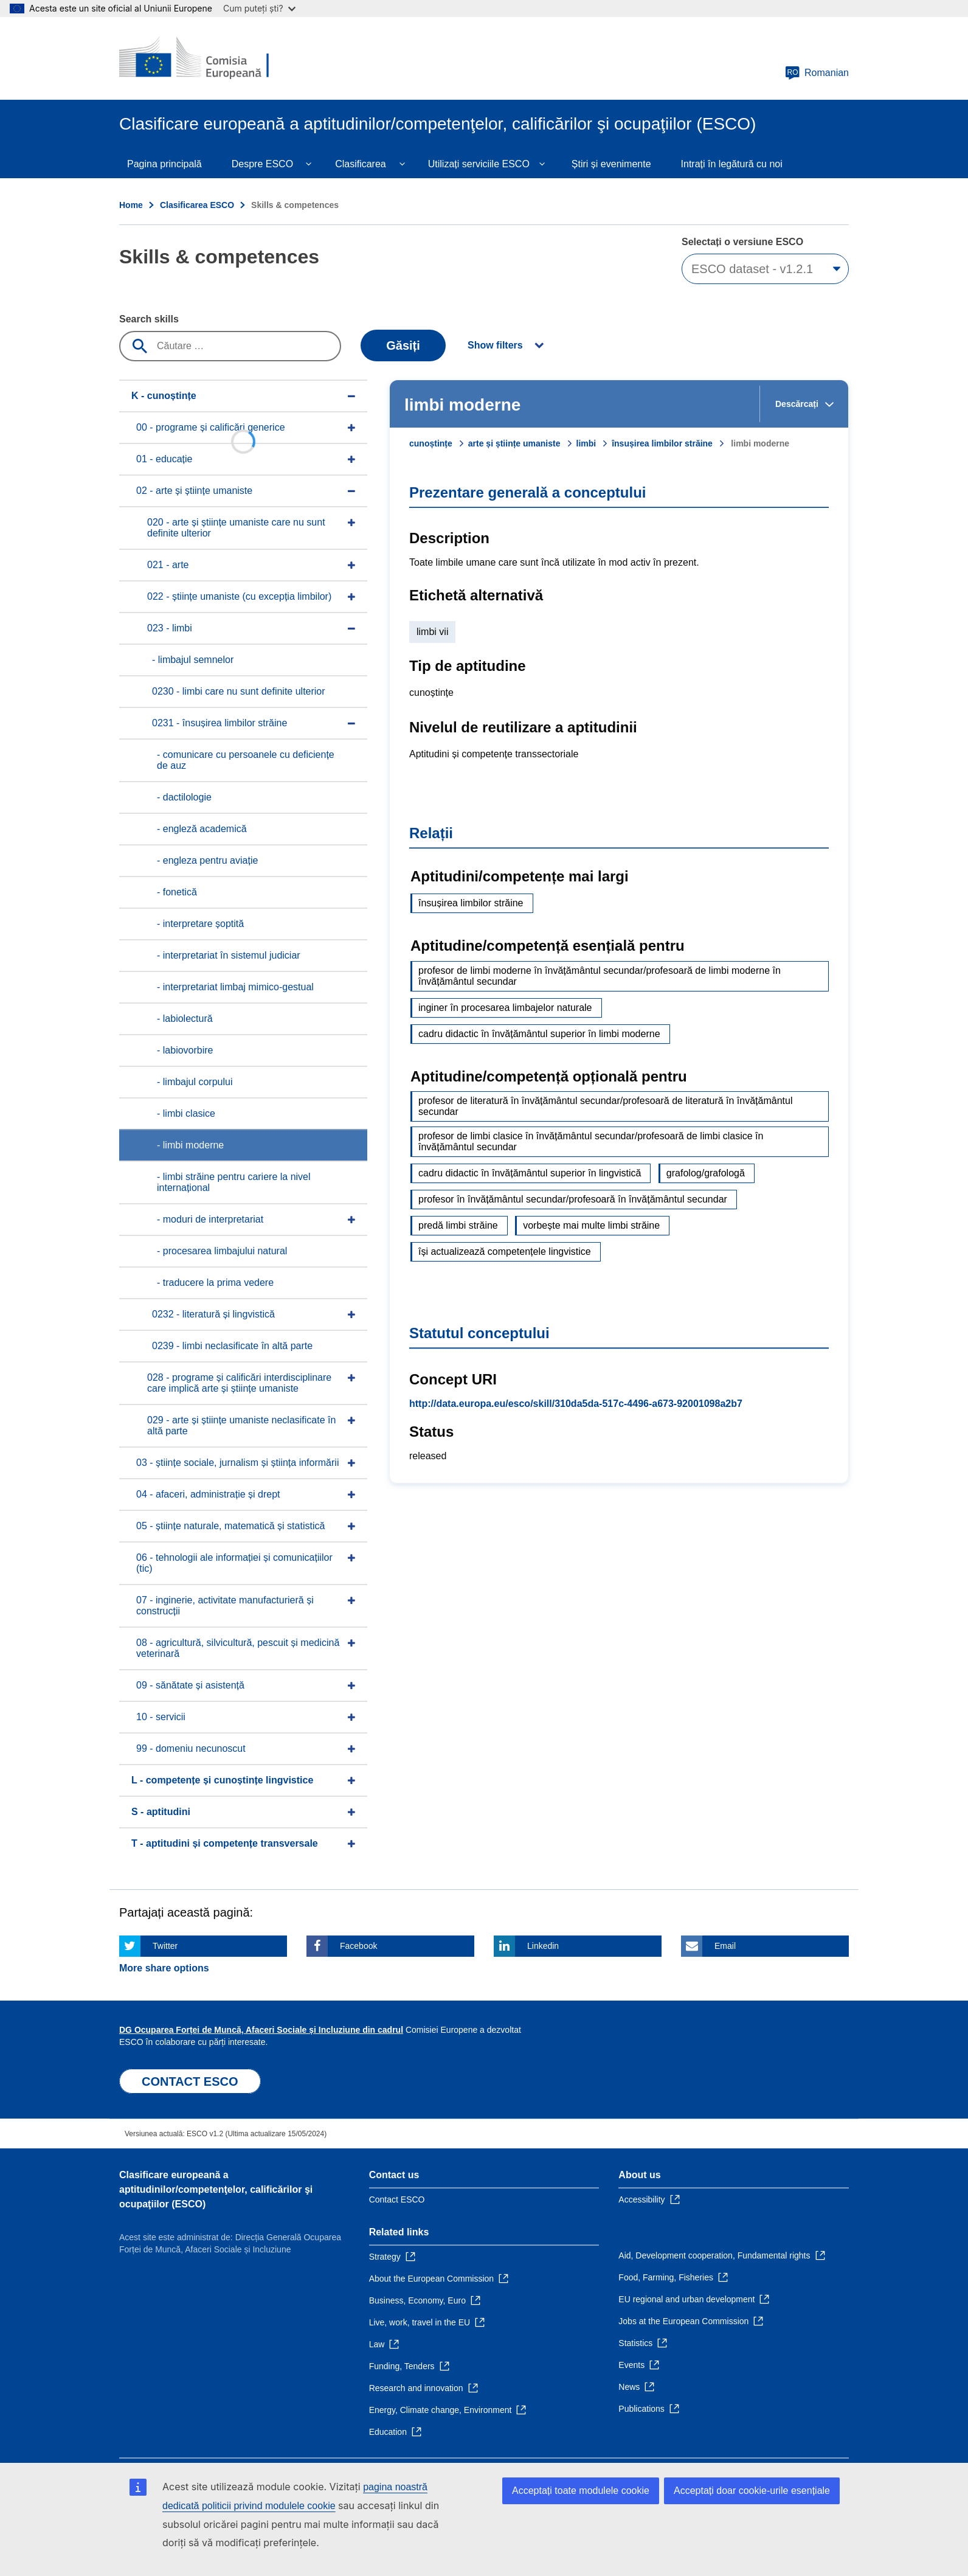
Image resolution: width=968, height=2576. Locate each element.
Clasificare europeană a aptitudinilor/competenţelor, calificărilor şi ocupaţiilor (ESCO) (216, 2189)
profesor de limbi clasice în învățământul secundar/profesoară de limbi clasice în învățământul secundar (590, 1141)
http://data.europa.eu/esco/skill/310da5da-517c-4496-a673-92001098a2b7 (575, 1403)
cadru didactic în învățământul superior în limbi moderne (539, 1034)
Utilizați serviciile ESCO (479, 164)
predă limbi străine (458, 1225)
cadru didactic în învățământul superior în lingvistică (529, 1173)
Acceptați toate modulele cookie (580, 2490)
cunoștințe (430, 443)
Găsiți (403, 345)
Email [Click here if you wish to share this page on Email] (725, 1946)
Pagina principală (164, 164)
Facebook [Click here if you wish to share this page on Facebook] (358, 1946)
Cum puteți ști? (259, 8)
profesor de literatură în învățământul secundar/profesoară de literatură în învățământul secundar (605, 1106)
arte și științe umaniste (514, 443)
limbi (586, 443)
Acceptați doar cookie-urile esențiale (752, 2490)
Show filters (495, 345)
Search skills (149, 319)
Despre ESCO (262, 164)
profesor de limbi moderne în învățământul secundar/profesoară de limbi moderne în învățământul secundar (599, 976)
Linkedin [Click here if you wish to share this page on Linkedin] (543, 1946)
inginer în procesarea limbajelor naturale (505, 1007)
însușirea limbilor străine (662, 443)
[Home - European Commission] (207, 58)
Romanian (817, 73)
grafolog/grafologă (705, 1173)
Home (131, 205)
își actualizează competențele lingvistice (504, 1251)
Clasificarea (360, 164)
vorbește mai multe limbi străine (591, 1225)
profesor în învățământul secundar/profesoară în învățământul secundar (572, 1199)
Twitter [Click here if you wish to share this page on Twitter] (165, 1946)
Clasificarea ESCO (197, 205)
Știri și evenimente (611, 164)
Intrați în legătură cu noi (732, 164)
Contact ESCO (397, 2199)
